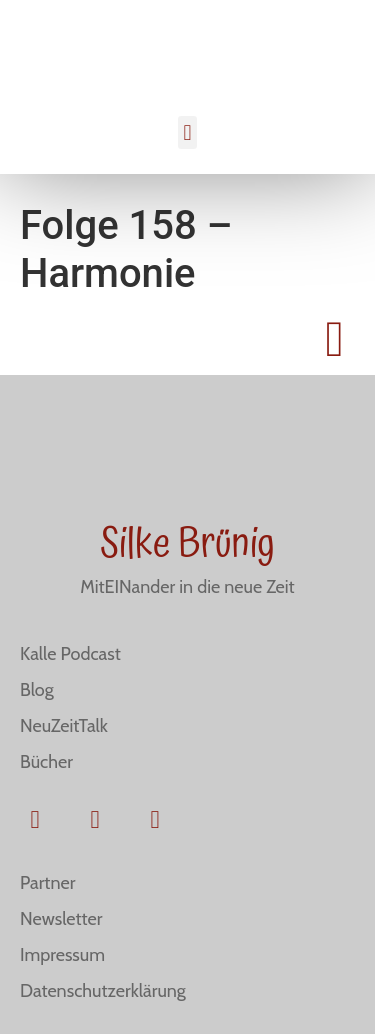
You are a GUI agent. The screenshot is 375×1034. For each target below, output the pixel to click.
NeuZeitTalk (64, 726)
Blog (37, 690)
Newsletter (61, 919)
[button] (187, 132)
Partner (47, 883)
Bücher (46, 762)
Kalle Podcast (70, 654)
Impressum (62, 955)
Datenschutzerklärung (103, 991)
